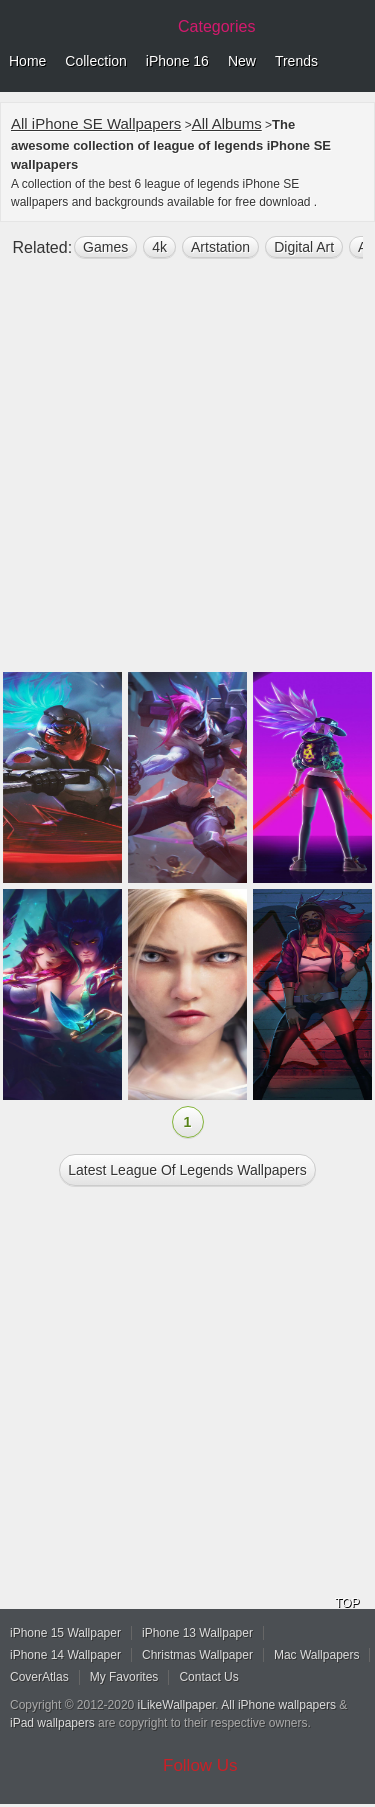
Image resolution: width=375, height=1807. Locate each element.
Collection (95, 61)
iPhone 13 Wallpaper (197, 1633)
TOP (347, 1603)
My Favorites (124, 1677)
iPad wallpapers (52, 1723)
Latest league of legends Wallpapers (187, 1170)
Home (27, 61)
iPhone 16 (177, 61)
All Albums (227, 123)
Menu (355, 62)
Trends (296, 61)
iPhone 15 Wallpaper (65, 1633)
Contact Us (208, 1677)
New (242, 61)
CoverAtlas (39, 1677)
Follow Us (200, 1765)
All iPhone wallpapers (278, 1705)
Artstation (220, 247)
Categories (216, 26)
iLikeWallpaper (177, 1705)
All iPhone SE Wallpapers (96, 123)
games (105, 247)
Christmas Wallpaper (197, 1655)
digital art (304, 247)
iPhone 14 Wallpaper (65, 1655)
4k (159, 247)
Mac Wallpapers (317, 1655)
